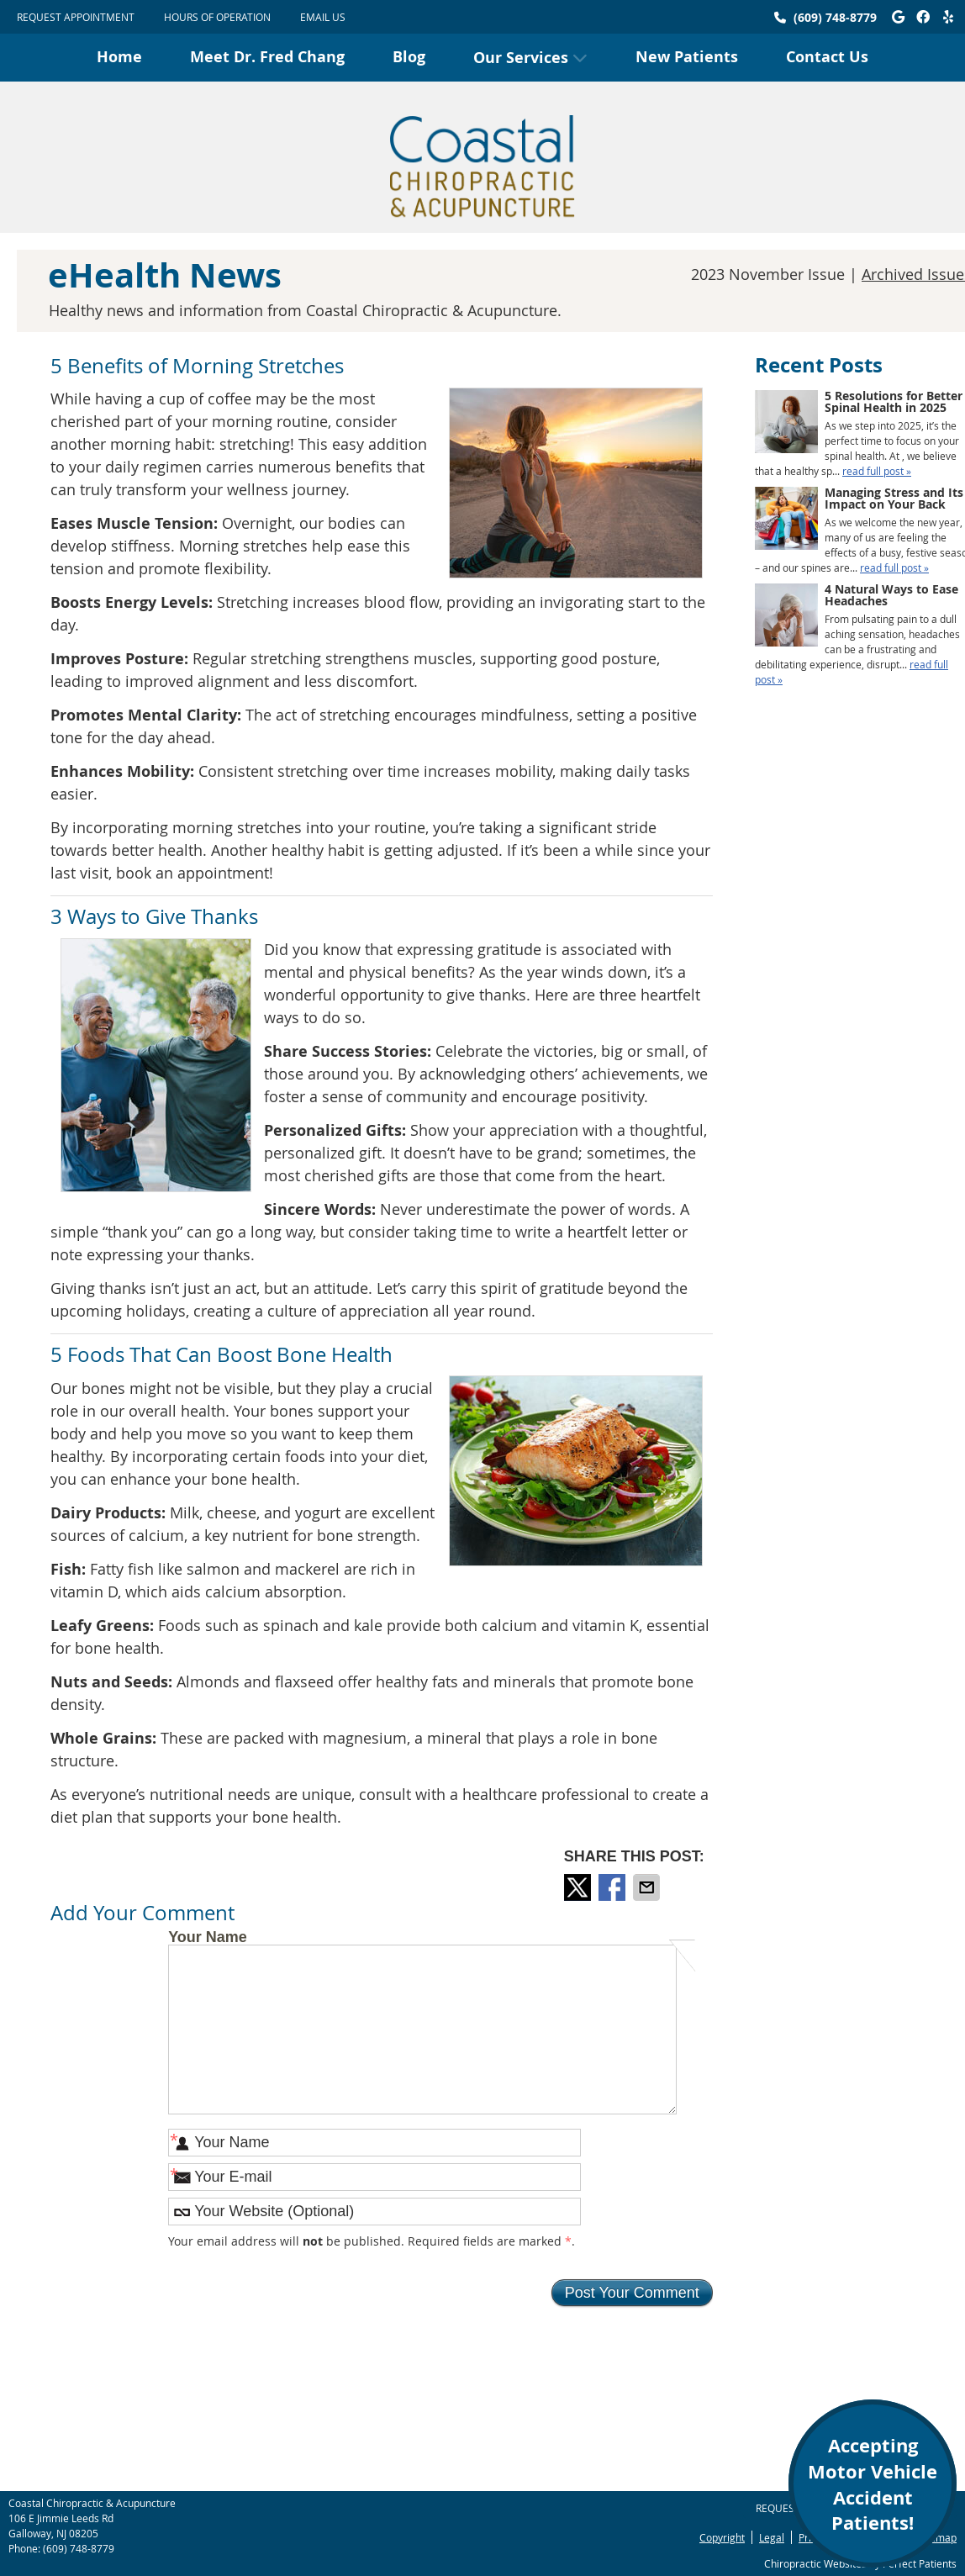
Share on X (579, 1887)
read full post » (876, 471)
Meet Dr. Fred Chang (267, 56)
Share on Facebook (614, 1887)
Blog (409, 56)
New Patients (686, 56)
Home (119, 56)
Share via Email (648, 1887)
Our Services (520, 57)
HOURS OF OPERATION (217, 17)
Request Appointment (75, 17)
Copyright (722, 2537)
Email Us (322, 17)
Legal (771, 2537)
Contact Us (827, 56)
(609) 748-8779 (835, 17)
